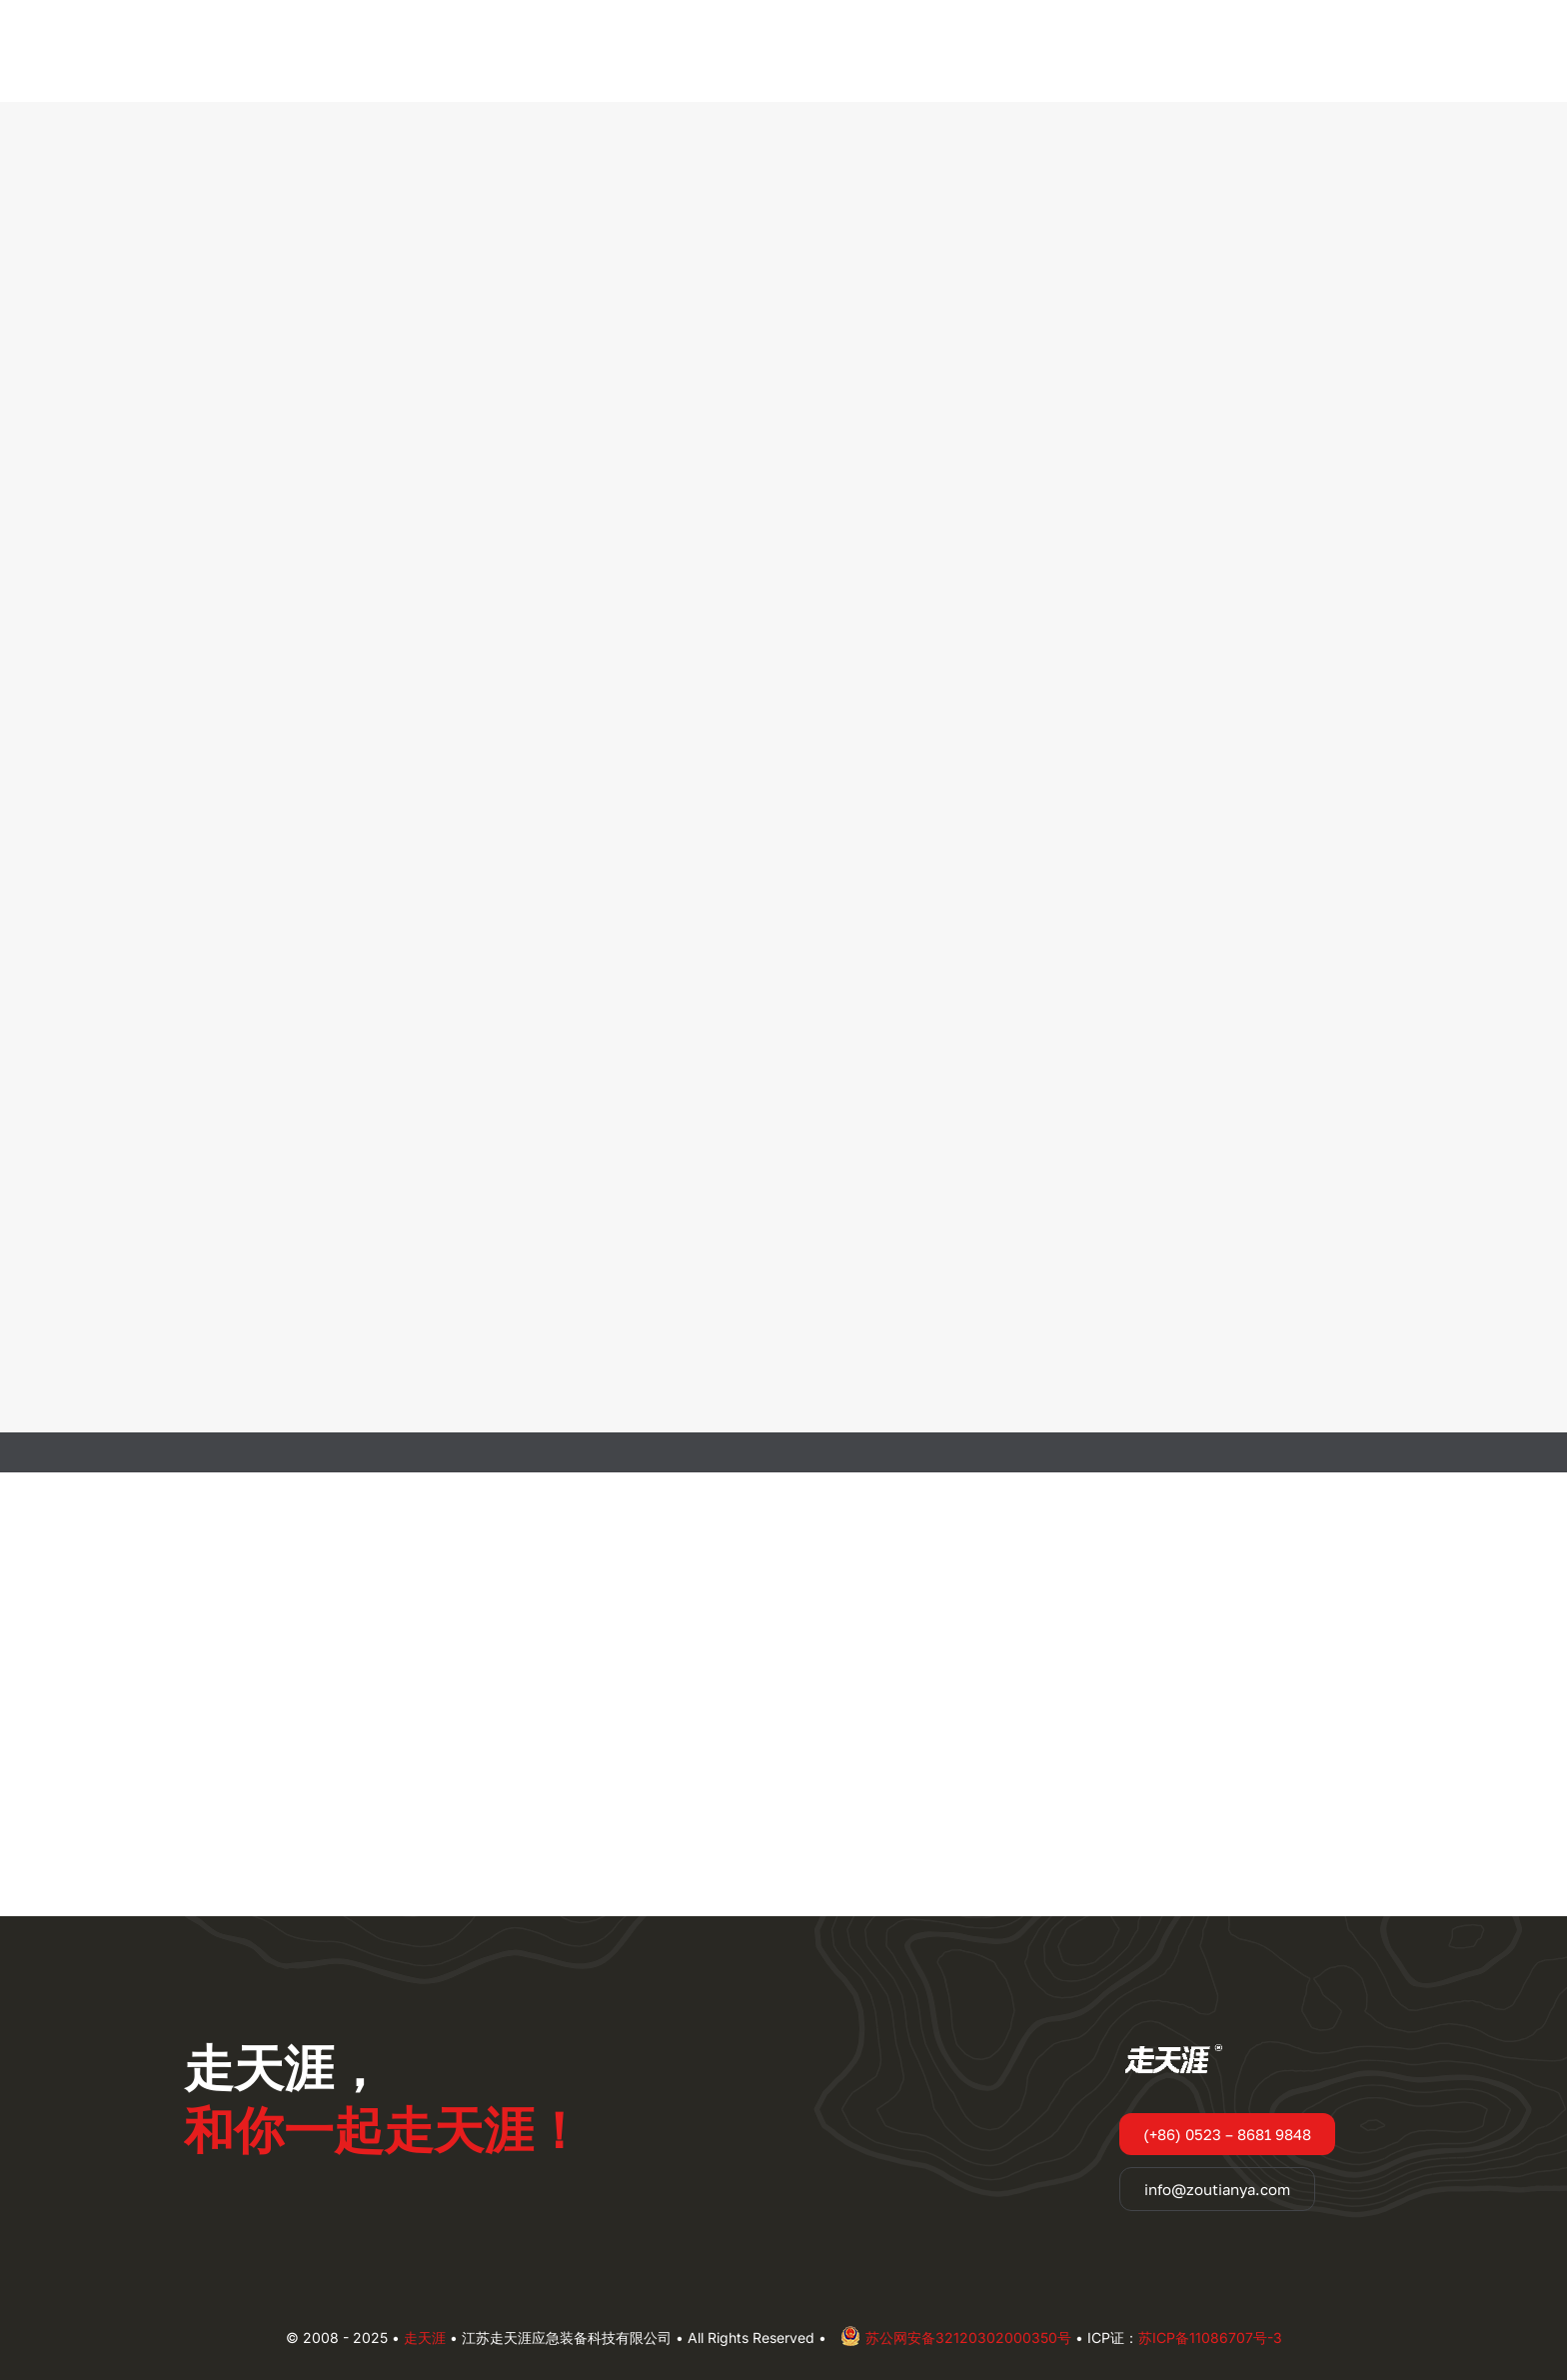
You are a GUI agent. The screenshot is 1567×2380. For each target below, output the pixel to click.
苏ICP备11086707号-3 (1210, 2337)
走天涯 (425, 2337)
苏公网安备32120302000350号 (955, 2337)
